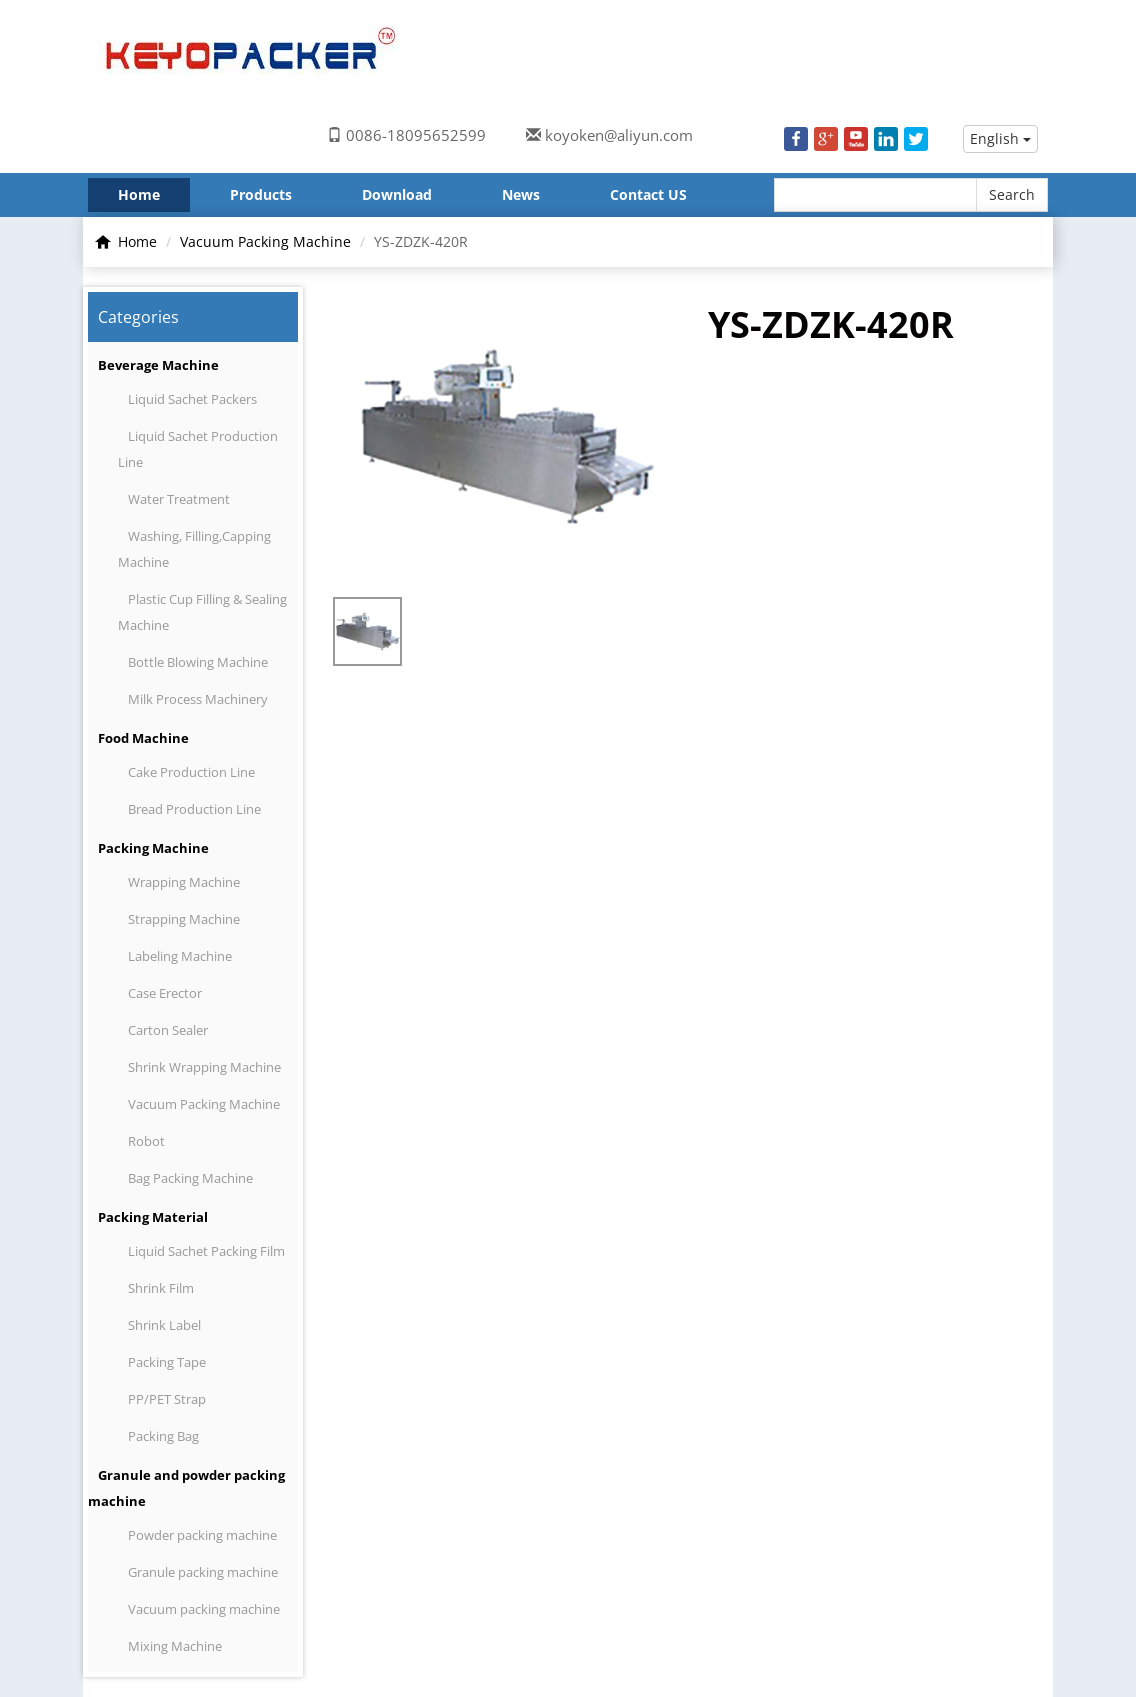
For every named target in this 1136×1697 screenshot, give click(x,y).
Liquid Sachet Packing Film (206, 1251)
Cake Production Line (191, 772)
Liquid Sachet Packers (192, 399)
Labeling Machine (180, 956)
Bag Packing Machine (190, 1178)
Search (1012, 194)
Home (139, 194)
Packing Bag (163, 1436)
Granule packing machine (203, 1572)
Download (397, 194)
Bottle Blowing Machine (198, 662)
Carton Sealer (168, 1030)
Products (261, 194)
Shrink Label (164, 1325)
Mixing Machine (175, 1646)
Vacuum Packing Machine (265, 241)
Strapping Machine (184, 919)
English (1000, 138)
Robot (146, 1141)
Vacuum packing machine (204, 1609)
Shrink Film (161, 1288)
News (521, 194)
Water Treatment (179, 499)
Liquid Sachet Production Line (198, 449)
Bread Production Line (194, 809)
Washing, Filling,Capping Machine (194, 549)
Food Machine (143, 738)
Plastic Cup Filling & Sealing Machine (202, 612)
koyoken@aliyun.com (619, 135)
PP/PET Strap (167, 1399)
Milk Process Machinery (198, 699)
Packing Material (153, 1217)
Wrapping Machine (184, 882)
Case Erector (165, 993)
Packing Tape (167, 1362)
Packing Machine (153, 848)
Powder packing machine (202, 1535)
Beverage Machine (158, 365)
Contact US (648, 194)
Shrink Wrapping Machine (204, 1067)
